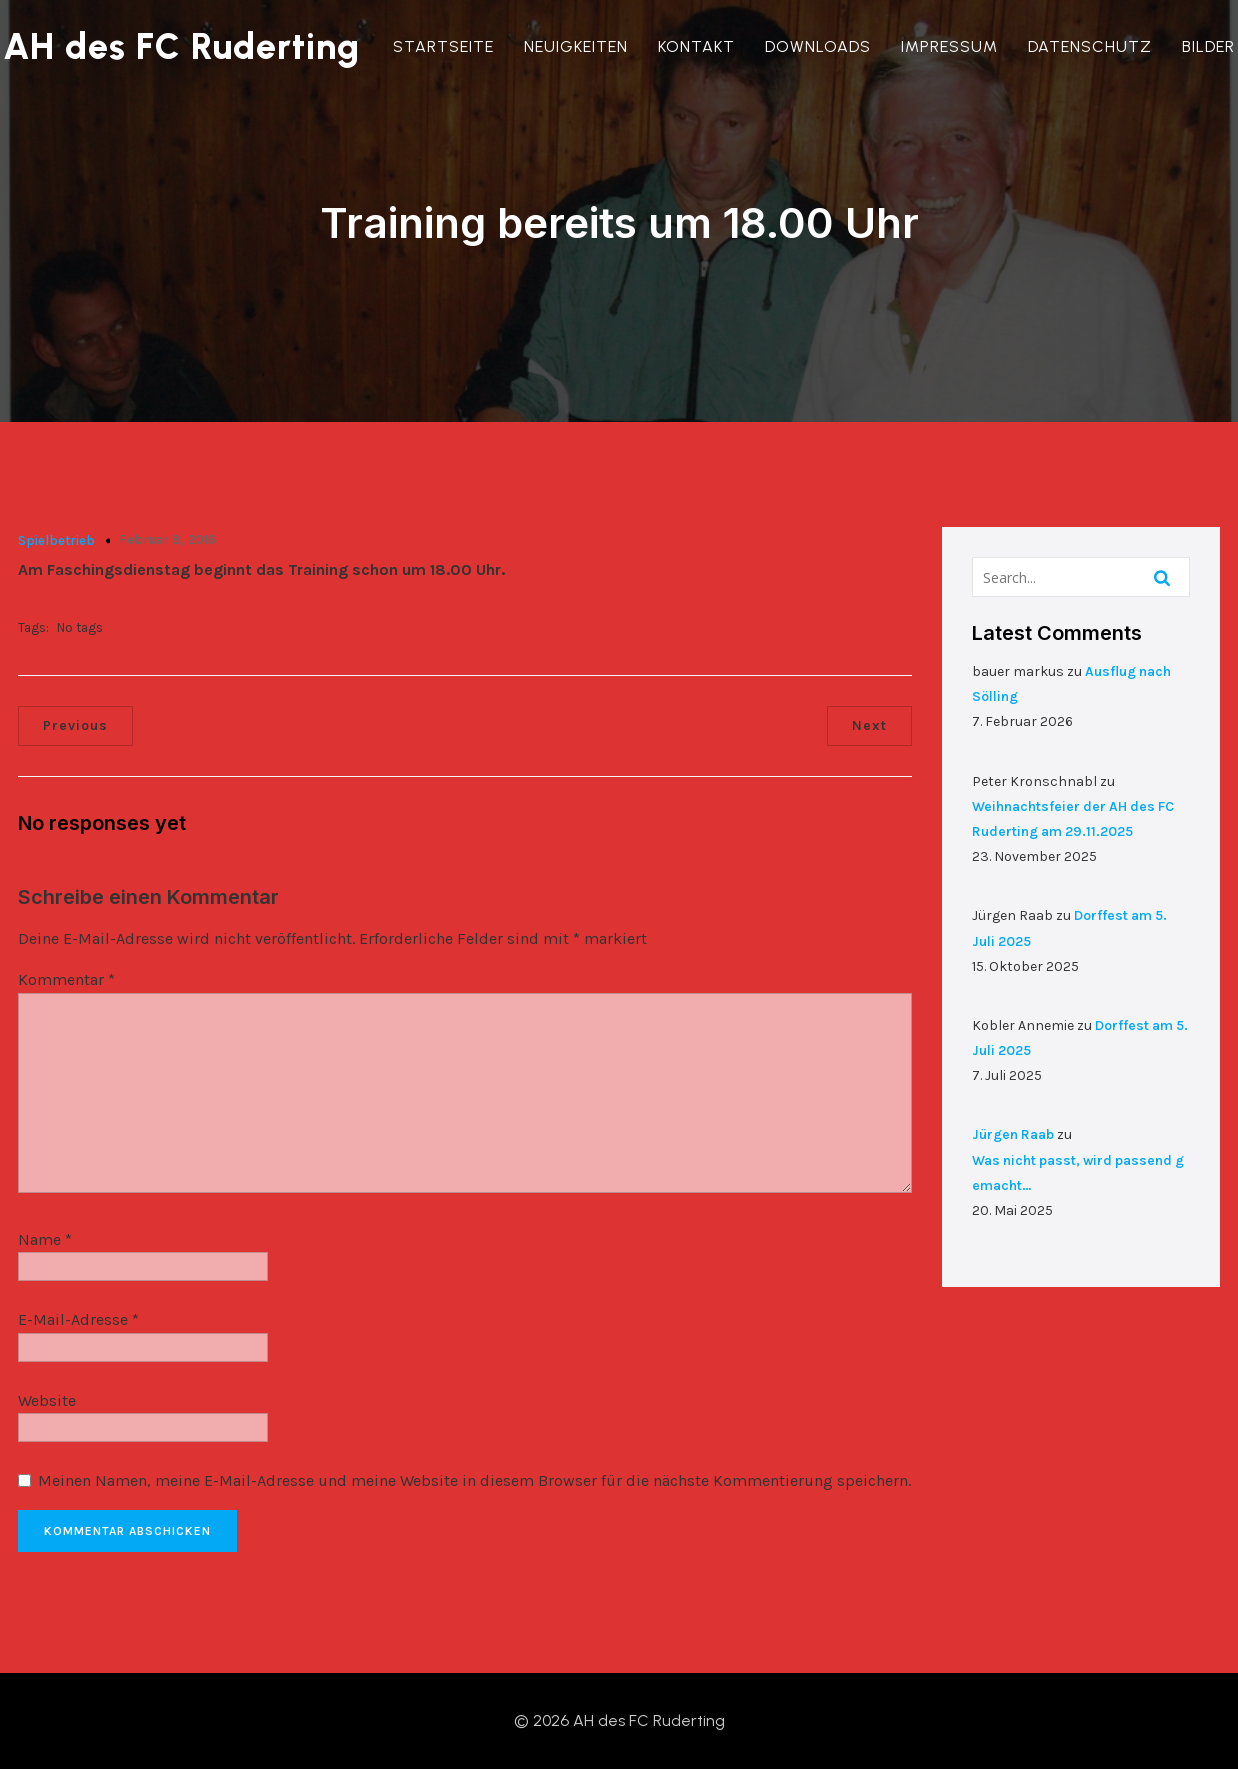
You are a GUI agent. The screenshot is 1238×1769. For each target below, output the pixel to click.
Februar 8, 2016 (167, 539)
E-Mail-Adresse (78, 1319)
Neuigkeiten (576, 46)
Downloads (818, 46)
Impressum (949, 46)
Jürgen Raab (1013, 1134)
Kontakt (696, 46)
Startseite (443, 46)
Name (45, 1239)
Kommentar (66, 980)
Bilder (1208, 46)
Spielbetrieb (56, 540)
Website (47, 1400)
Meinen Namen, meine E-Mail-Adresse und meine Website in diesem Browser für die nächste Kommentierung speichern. (474, 1481)
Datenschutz (1090, 46)
